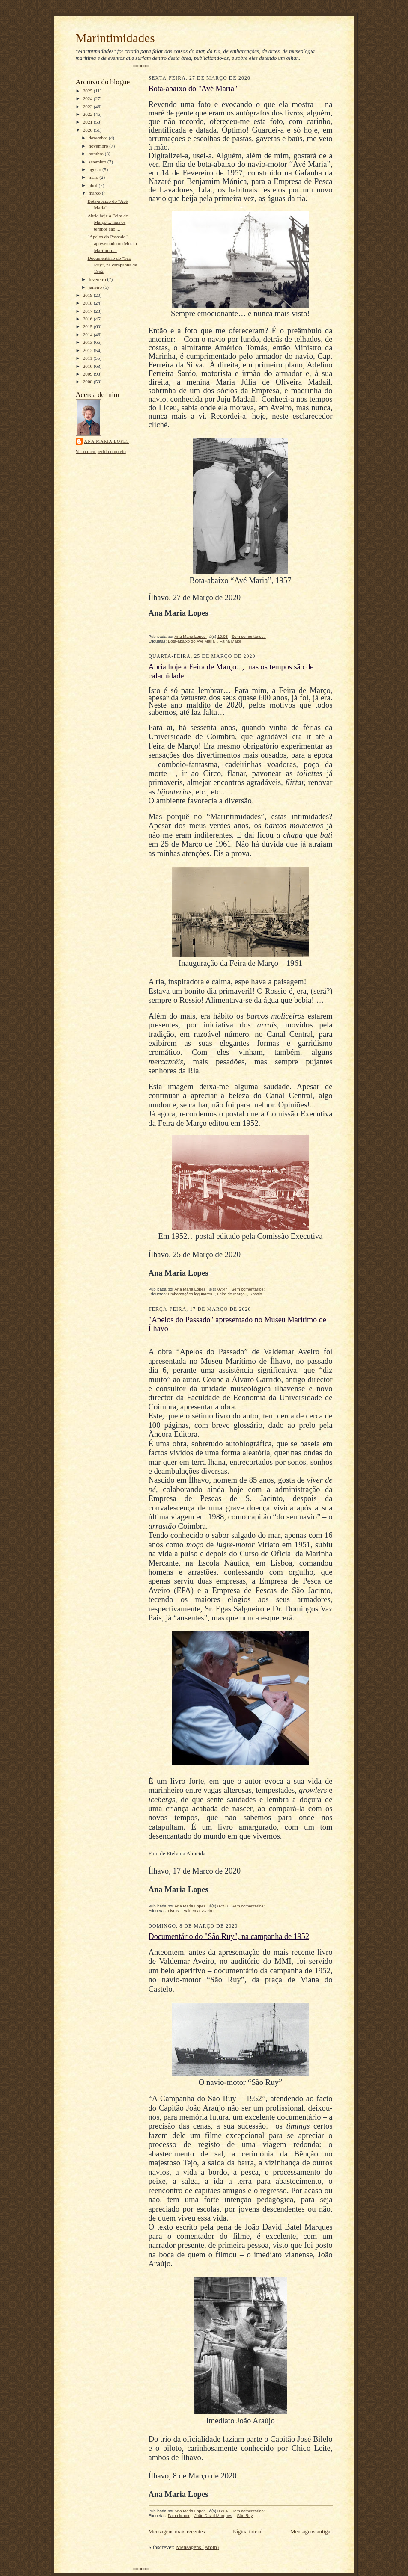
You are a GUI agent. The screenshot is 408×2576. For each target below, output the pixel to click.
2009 (88, 373)
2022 (88, 114)
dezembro (99, 137)
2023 (88, 106)
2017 (88, 311)
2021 (88, 121)
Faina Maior (230, 641)
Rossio (256, 1293)
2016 (88, 318)
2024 (88, 98)
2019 (88, 295)
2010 (88, 366)
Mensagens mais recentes (177, 2531)
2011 (88, 358)
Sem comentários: (249, 636)
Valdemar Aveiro (199, 1910)
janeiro (96, 287)
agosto (95, 169)
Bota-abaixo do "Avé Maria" (193, 88)
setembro (98, 161)
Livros (173, 1910)
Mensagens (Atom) (197, 2547)
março (95, 192)
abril (93, 185)
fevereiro (98, 279)
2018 (88, 302)
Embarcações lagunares (190, 1293)
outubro (97, 153)
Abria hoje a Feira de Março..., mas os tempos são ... (107, 222)
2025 (88, 90)
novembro (99, 145)
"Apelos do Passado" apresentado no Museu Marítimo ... (112, 243)
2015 (88, 326)
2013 (88, 342)
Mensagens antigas (311, 2531)
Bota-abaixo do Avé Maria (191, 641)
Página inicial (247, 2531)
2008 (88, 381)
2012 (88, 350)
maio (94, 177)
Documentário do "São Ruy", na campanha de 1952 (112, 264)
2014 (88, 334)
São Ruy (245, 2515)
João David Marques (213, 2515)
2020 (88, 130)
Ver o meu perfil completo (101, 451)
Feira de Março (231, 1293)
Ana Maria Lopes (106, 441)
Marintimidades (115, 38)
